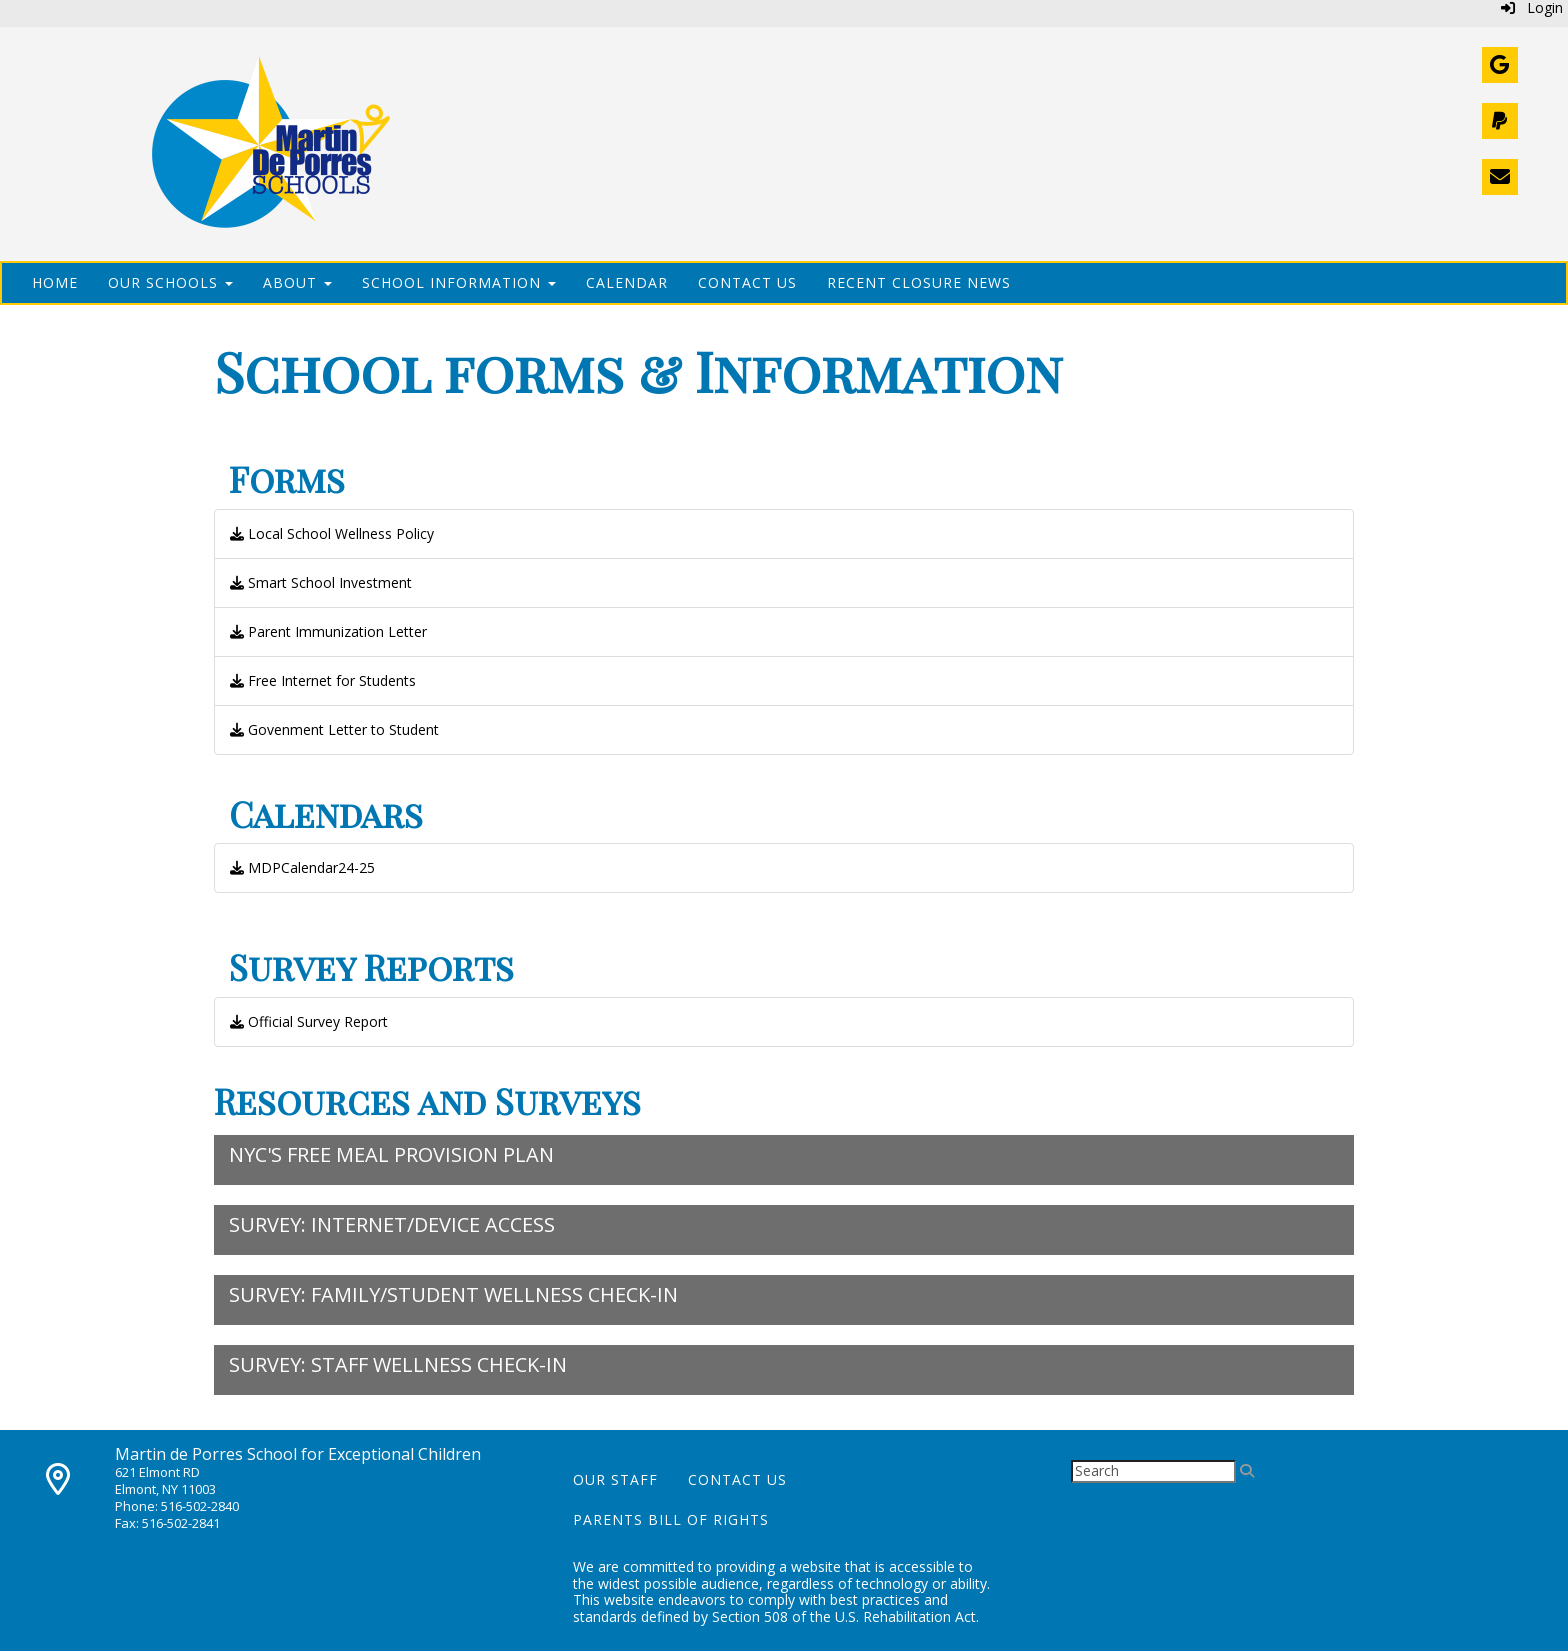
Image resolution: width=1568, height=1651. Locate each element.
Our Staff (615, 1479)
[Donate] (1500, 121)
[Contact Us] (1500, 177)
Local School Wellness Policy (332, 533)
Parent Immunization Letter (328, 631)
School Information (459, 282)
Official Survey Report (309, 1021)
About (297, 282)
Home (55, 282)
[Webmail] (1500, 65)
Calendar (627, 282)
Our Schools (170, 282)
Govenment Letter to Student (334, 729)
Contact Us (747, 282)
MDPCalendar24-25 (302, 867)
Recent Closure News (919, 282)
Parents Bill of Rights (671, 1519)
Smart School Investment (321, 582)
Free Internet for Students (323, 680)
